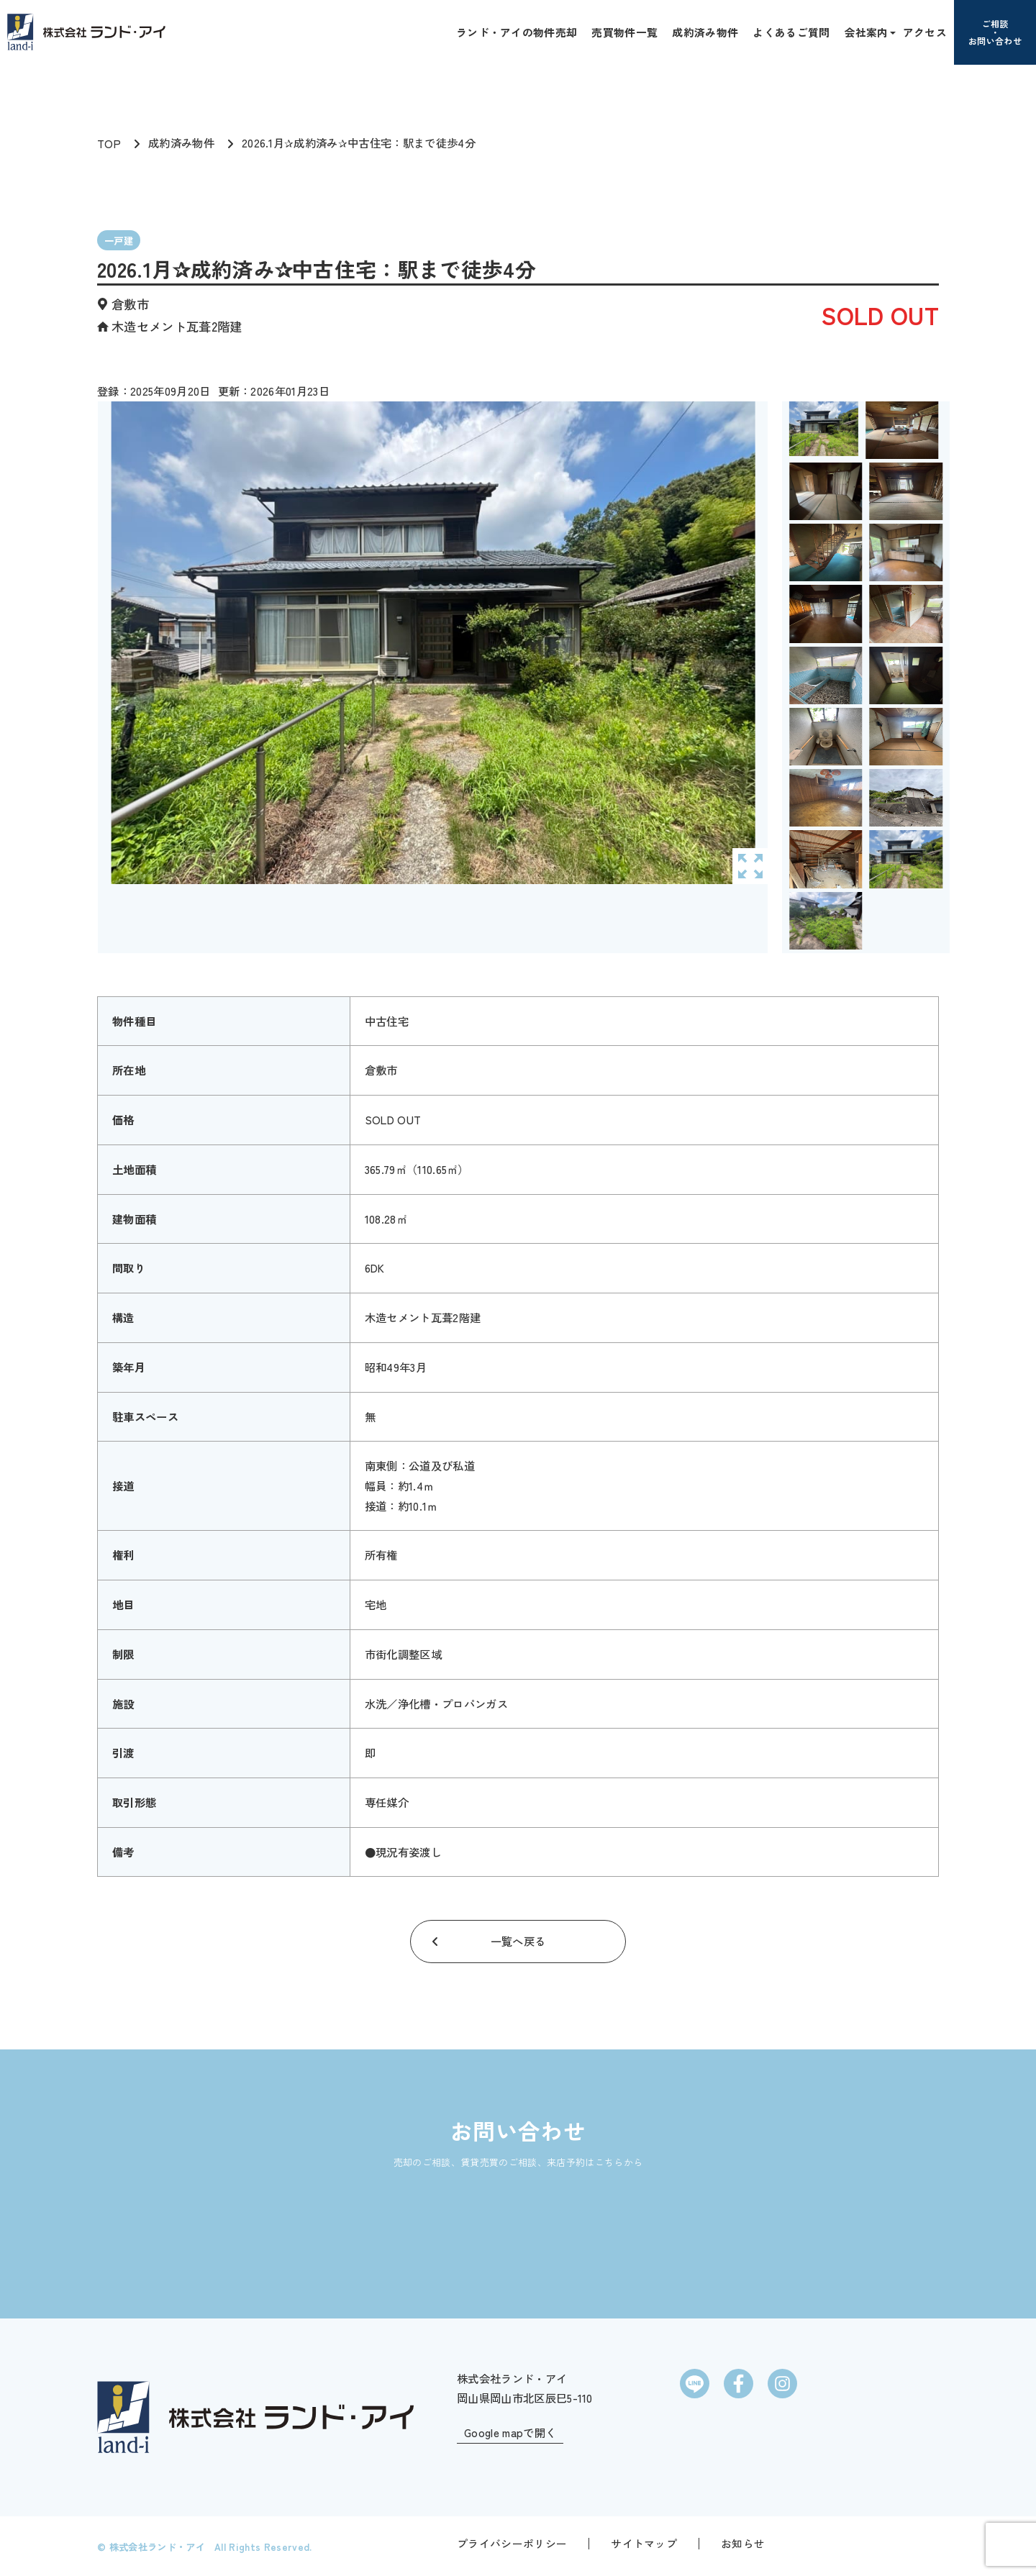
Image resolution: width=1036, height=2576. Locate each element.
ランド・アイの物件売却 (517, 32)
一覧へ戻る (518, 1941)
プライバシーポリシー (512, 2543)
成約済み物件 (705, 32)
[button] (891, 32)
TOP (109, 143)
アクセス (925, 32)
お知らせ (743, 2543)
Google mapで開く (510, 2432)
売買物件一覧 (624, 32)
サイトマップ (644, 2543)
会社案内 (867, 32)
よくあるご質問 (791, 32)
